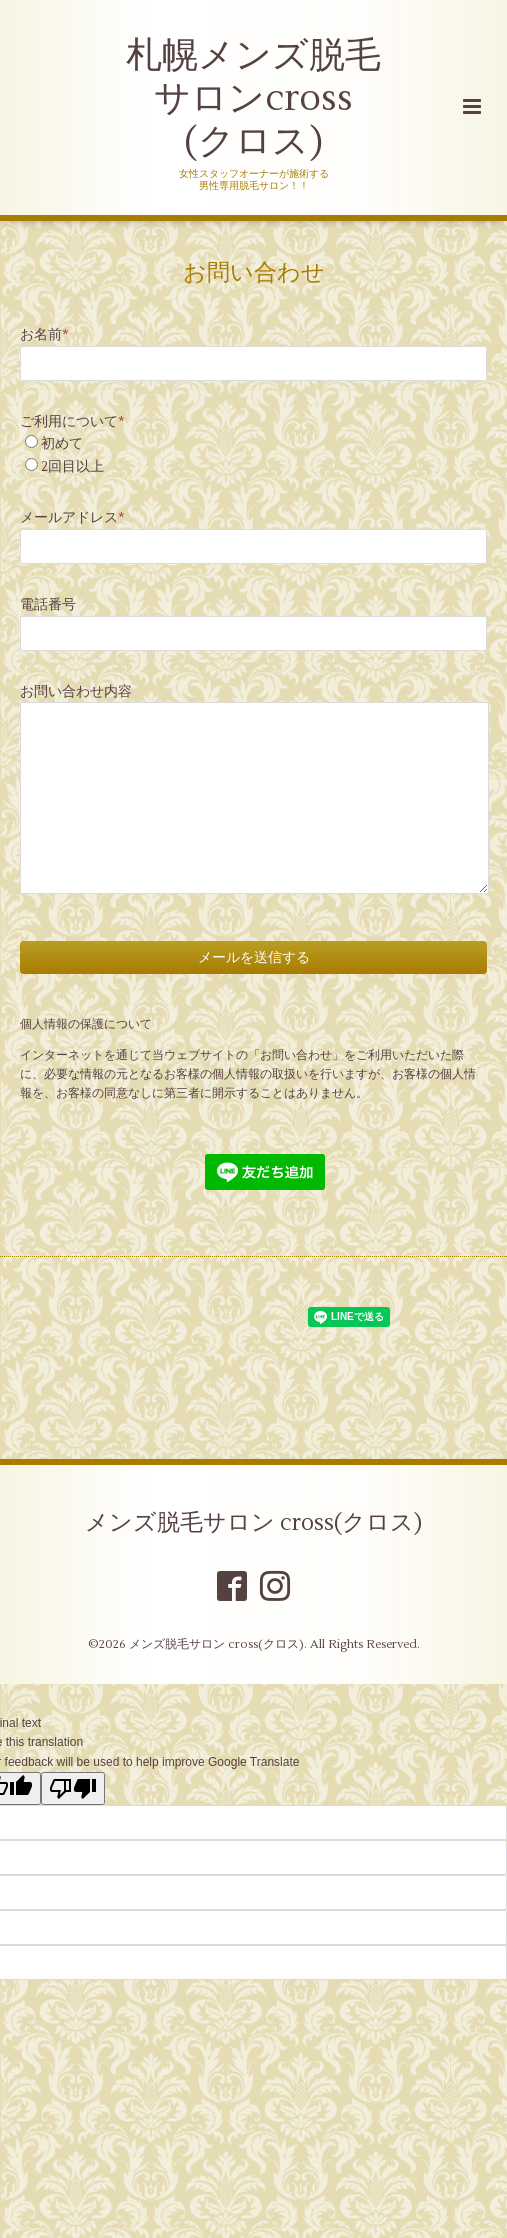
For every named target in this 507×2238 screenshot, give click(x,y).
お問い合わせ (254, 272)
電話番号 (48, 604)
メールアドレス (72, 517)
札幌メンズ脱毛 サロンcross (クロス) (253, 99)
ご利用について (72, 421)
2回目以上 (72, 466)
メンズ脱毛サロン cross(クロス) (253, 1523)
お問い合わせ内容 (76, 691)
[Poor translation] (73, 1788)
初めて (62, 443)
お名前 (44, 334)
